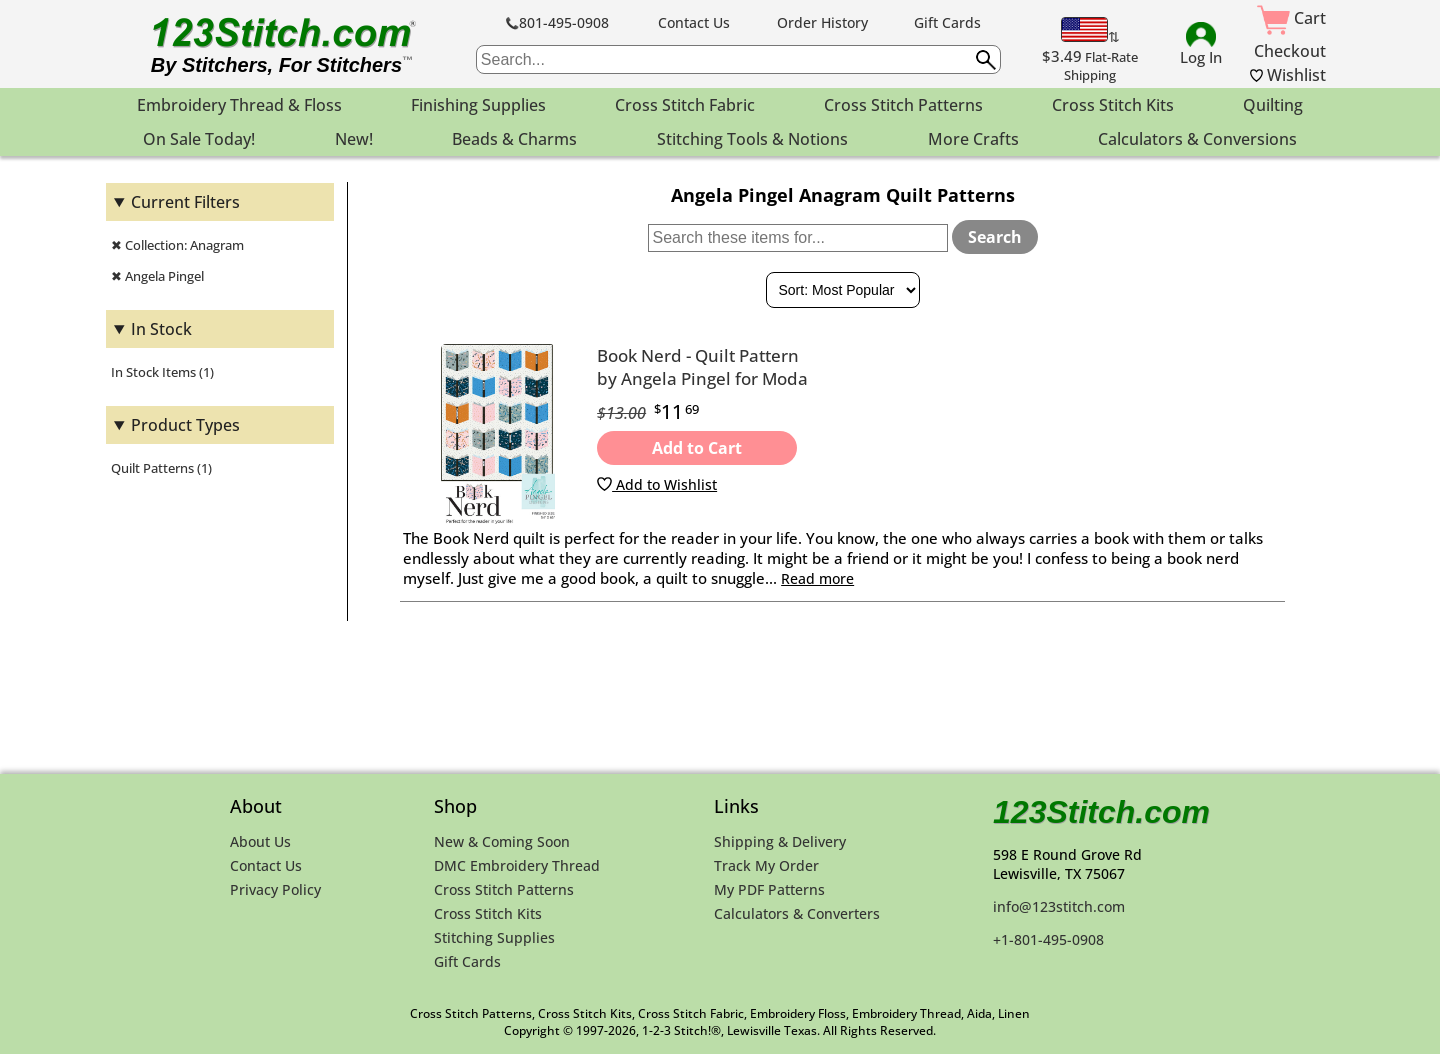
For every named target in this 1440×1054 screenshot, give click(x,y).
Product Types (185, 425)
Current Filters (185, 202)
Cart (1291, 18)
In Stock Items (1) (162, 372)
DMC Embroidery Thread (517, 865)
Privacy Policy (275, 889)
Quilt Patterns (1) (161, 468)
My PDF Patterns (769, 889)
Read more (817, 578)
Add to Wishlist (657, 484)
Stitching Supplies (494, 937)
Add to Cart (697, 448)
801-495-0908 (557, 22)
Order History (822, 22)
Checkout (1290, 51)
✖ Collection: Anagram (177, 245)
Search (995, 237)
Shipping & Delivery (780, 841)
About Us (260, 841)
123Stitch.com (1101, 812)
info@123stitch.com (1059, 906)
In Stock (161, 329)
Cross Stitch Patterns (504, 889)
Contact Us (694, 22)
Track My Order (766, 865)
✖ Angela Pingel (157, 276)
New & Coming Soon (502, 841)
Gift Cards (947, 22)
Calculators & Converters (797, 913)
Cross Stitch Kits (488, 913)
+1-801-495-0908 (1048, 939)
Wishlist (1288, 75)
